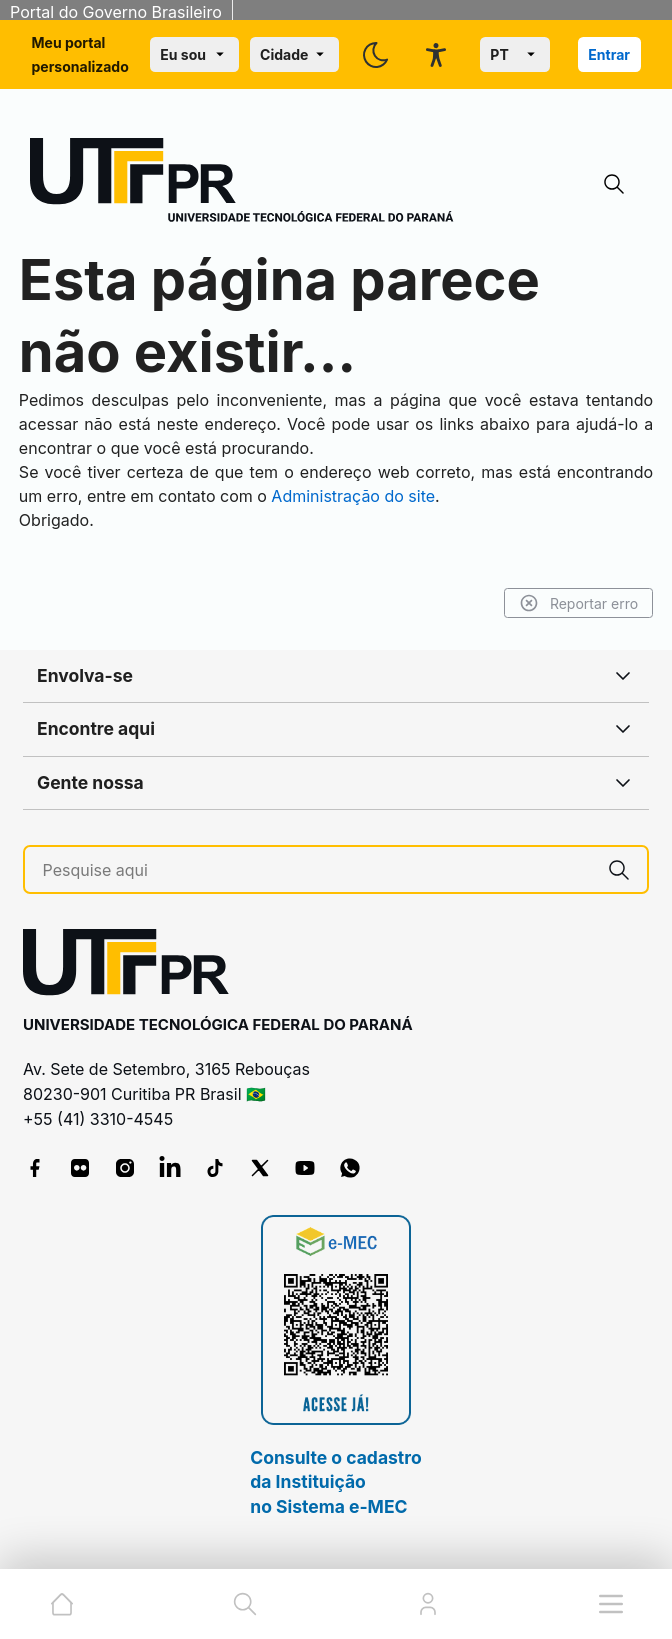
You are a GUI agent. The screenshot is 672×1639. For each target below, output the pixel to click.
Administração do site (465, 496)
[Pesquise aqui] (317, 870)
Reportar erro (567, 603)
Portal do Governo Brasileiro (116, 12)
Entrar (609, 54)
